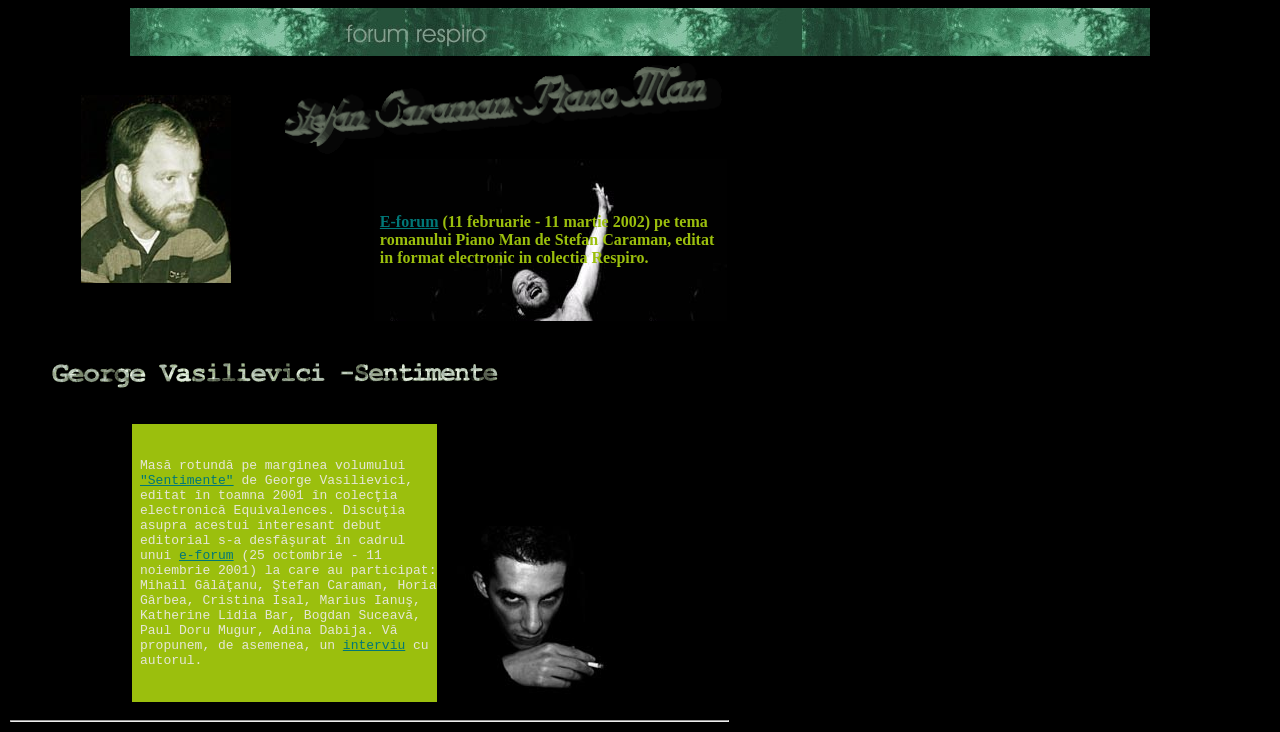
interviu (374, 645)
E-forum (409, 221)
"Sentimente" (187, 480)
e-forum (206, 555)
